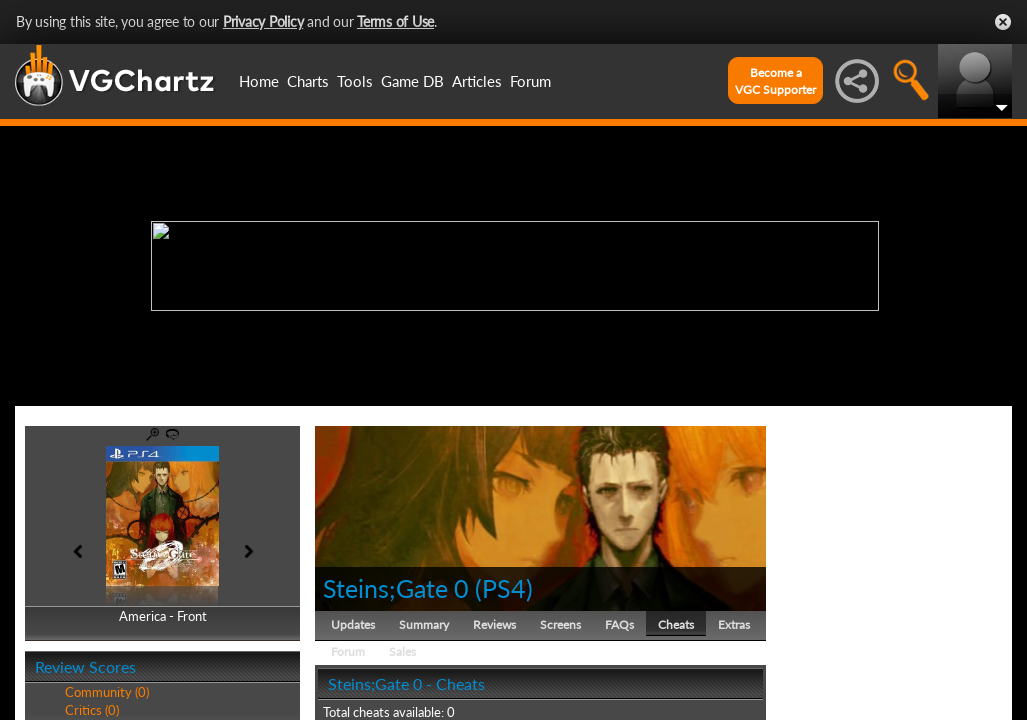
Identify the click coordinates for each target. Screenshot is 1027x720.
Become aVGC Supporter (775, 81)
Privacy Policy (263, 21)
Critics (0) (92, 710)
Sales (402, 651)
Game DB (412, 81)
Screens (560, 624)
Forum (530, 81)
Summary (424, 624)
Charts (308, 81)
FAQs (619, 624)
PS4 (504, 588)
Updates (353, 624)
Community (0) (107, 692)
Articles (477, 81)
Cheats (676, 624)
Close (1003, 22)
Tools (355, 81)
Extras (734, 624)
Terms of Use (395, 21)
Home (259, 81)
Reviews (494, 624)
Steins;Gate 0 (396, 588)
